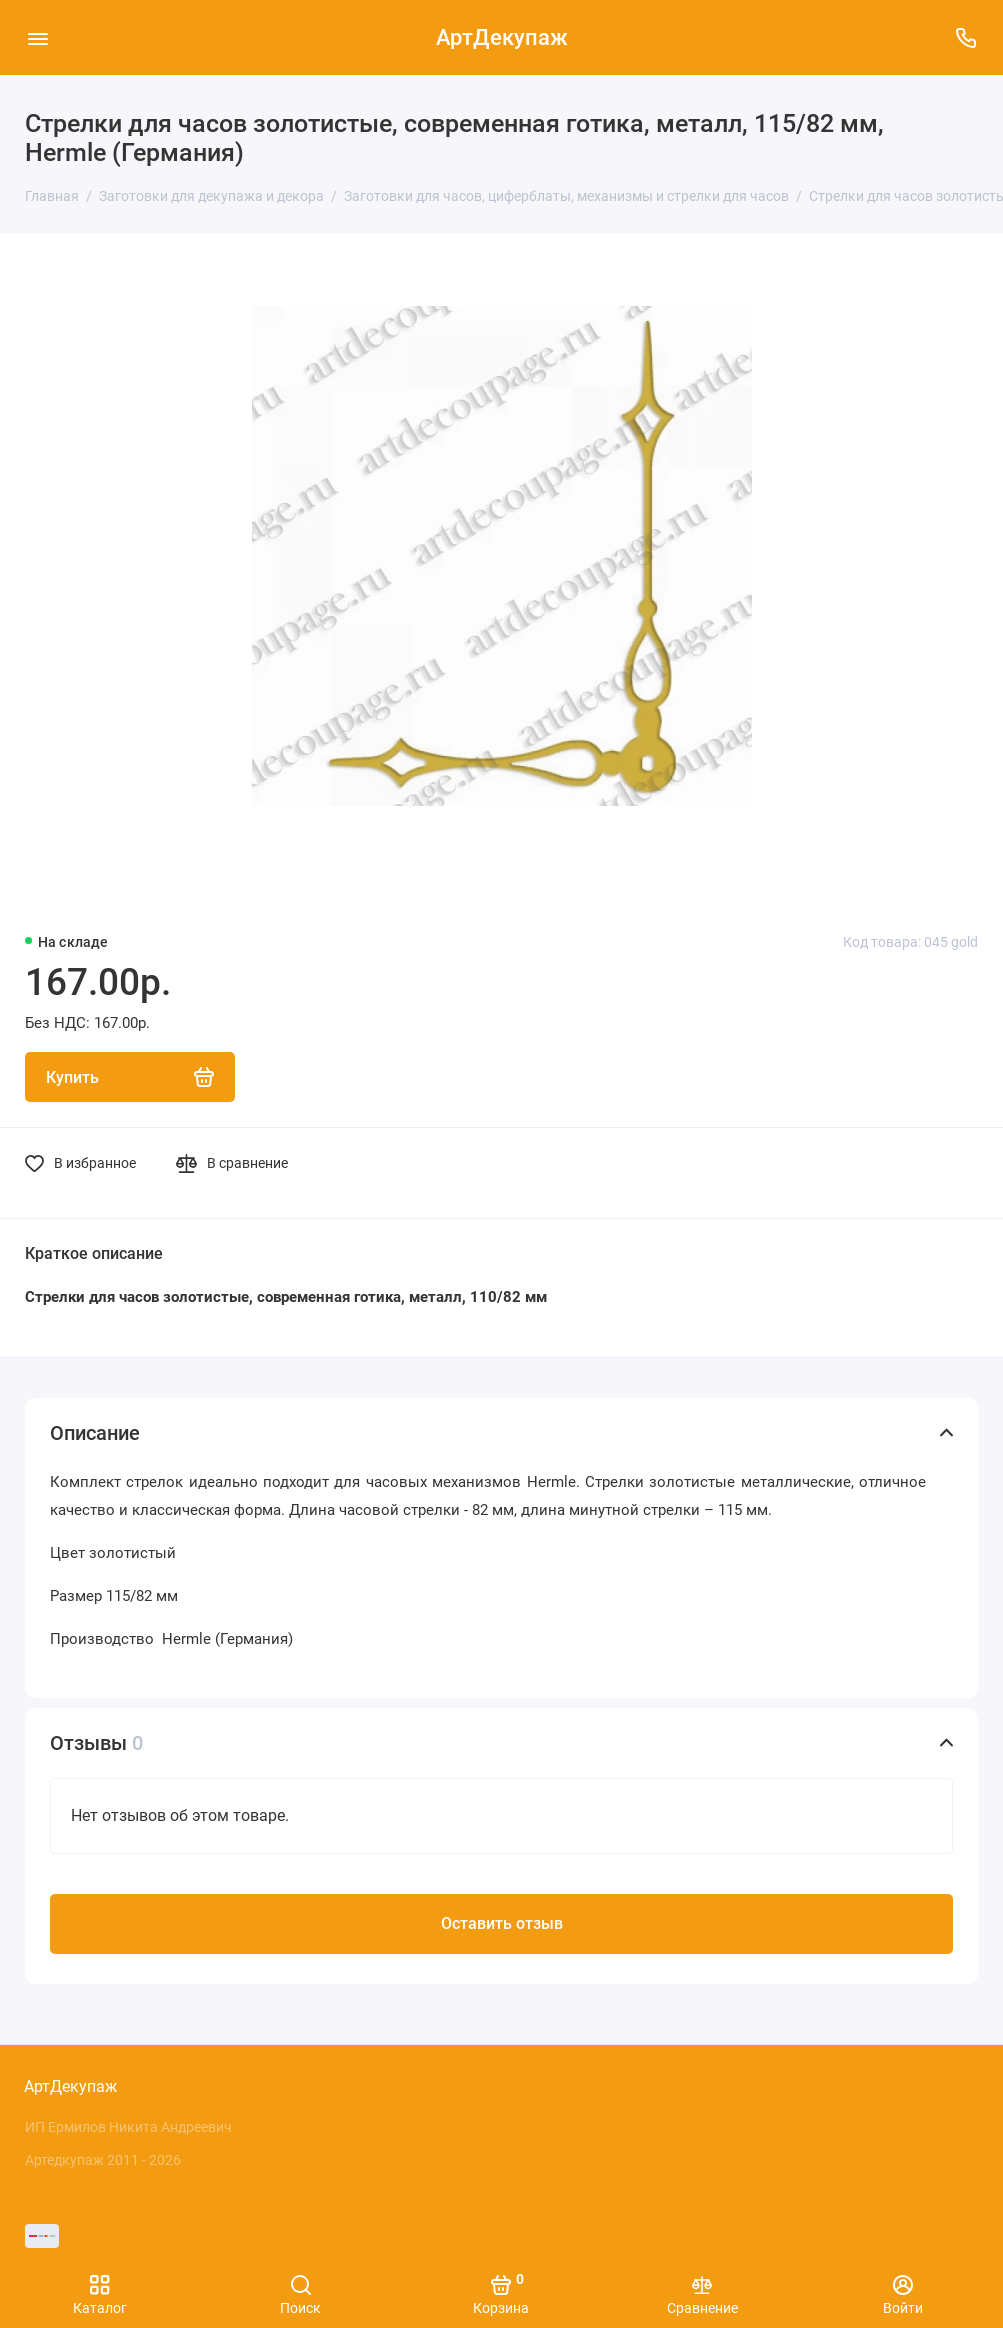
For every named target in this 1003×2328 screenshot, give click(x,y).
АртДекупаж (502, 37)
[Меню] (37, 37)
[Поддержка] (965, 37)
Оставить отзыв (502, 1923)
